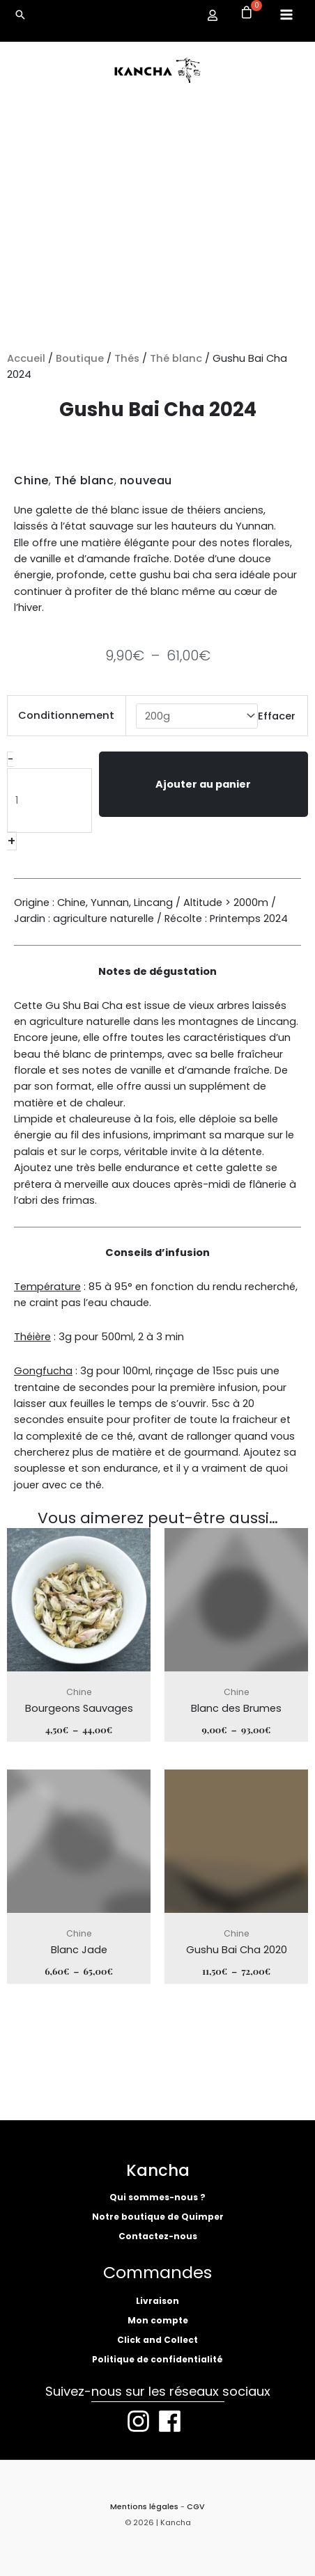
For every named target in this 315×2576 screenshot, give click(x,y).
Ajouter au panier (203, 784)
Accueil (26, 358)
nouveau (146, 480)
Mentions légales (144, 2507)
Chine (31, 480)
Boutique (80, 358)
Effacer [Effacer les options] (276, 716)
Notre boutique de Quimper (158, 2217)
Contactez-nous (157, 2236)
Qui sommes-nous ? (157, 2197)
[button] (20, 14)
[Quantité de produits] (49, 801)
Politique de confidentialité (157, 2359)
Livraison (157, 2301)
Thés (126, 358)
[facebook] (174, 2421)
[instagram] (142, 2421)
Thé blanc (176, 358)
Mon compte (158, 2320)
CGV (196, 2507)
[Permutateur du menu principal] (286, 14)
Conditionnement (66, 715)
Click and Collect (157, 2340)
